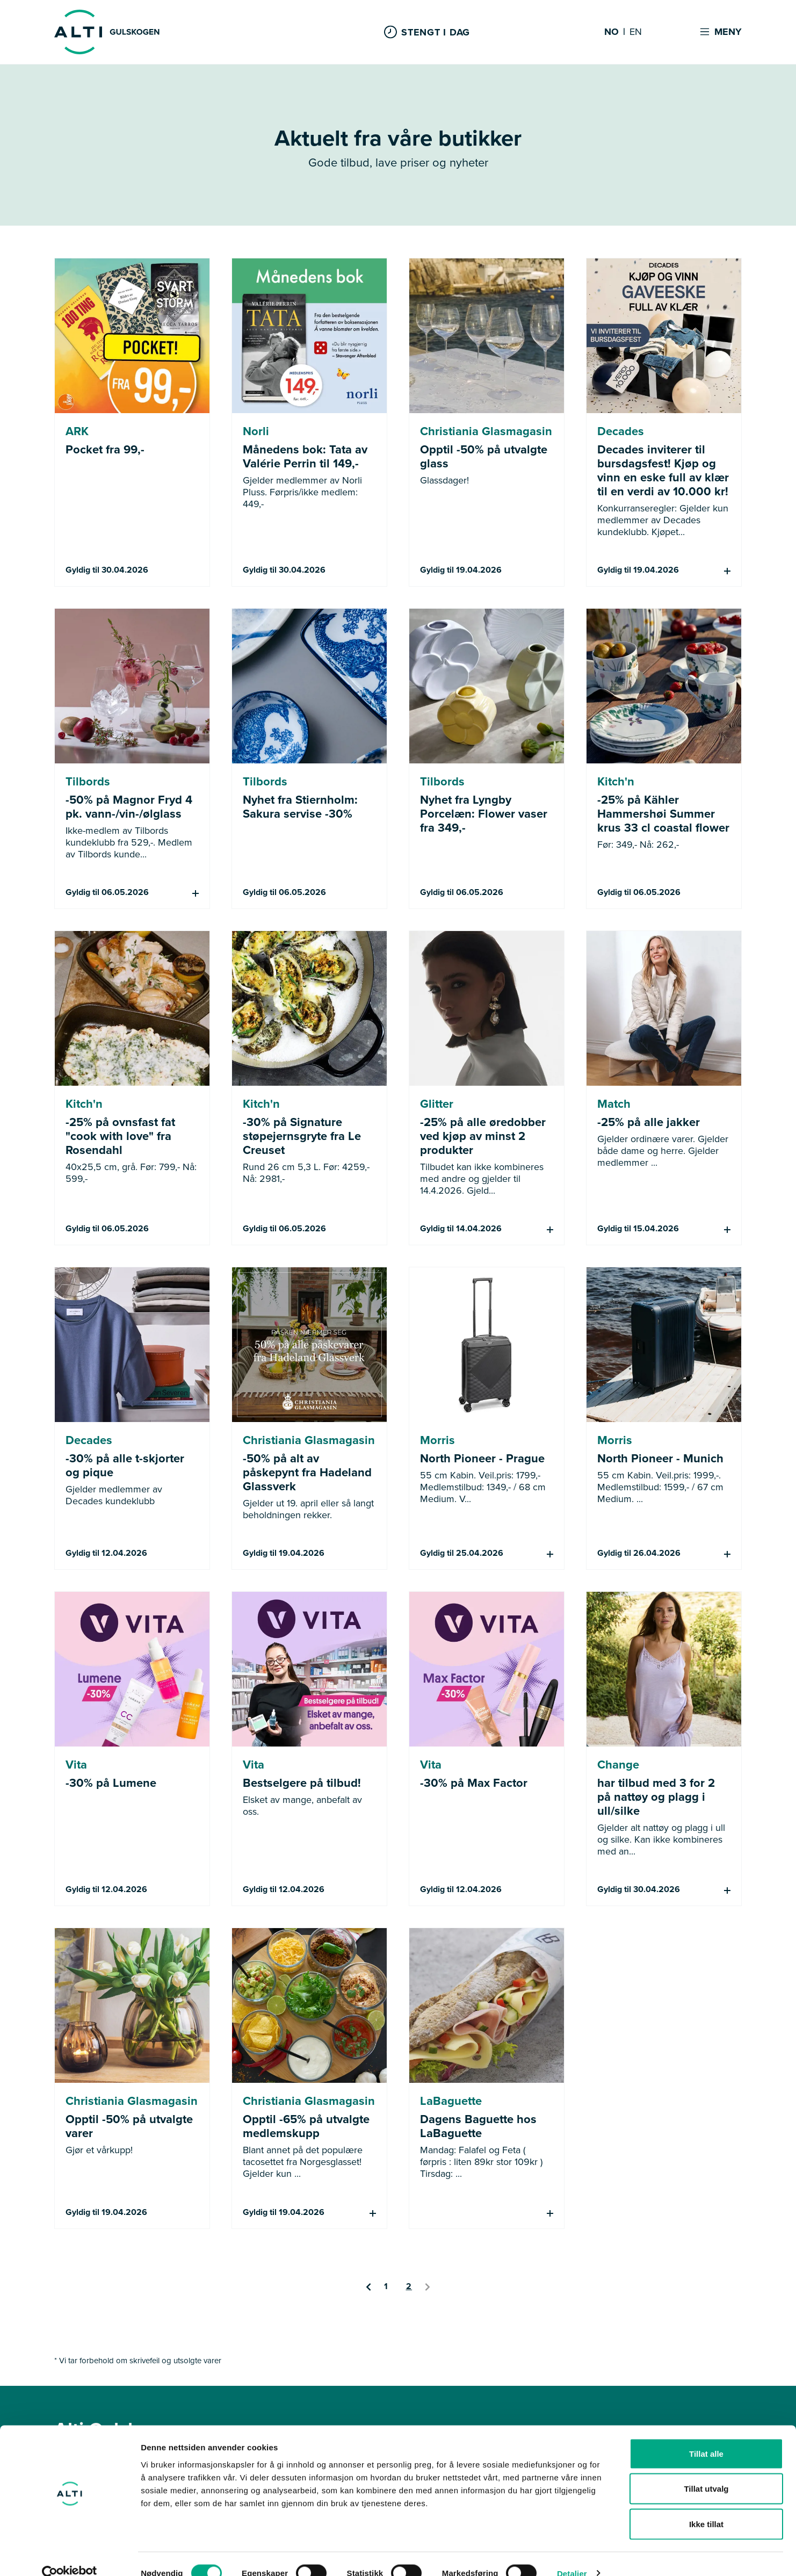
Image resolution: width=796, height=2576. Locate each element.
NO (611, 32)
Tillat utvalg (706, 2470)
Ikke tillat (706, 2505)
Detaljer (572, 2554)
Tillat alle (706, 2435)
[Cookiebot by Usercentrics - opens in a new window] (70, 2555)
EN (635, 32)
